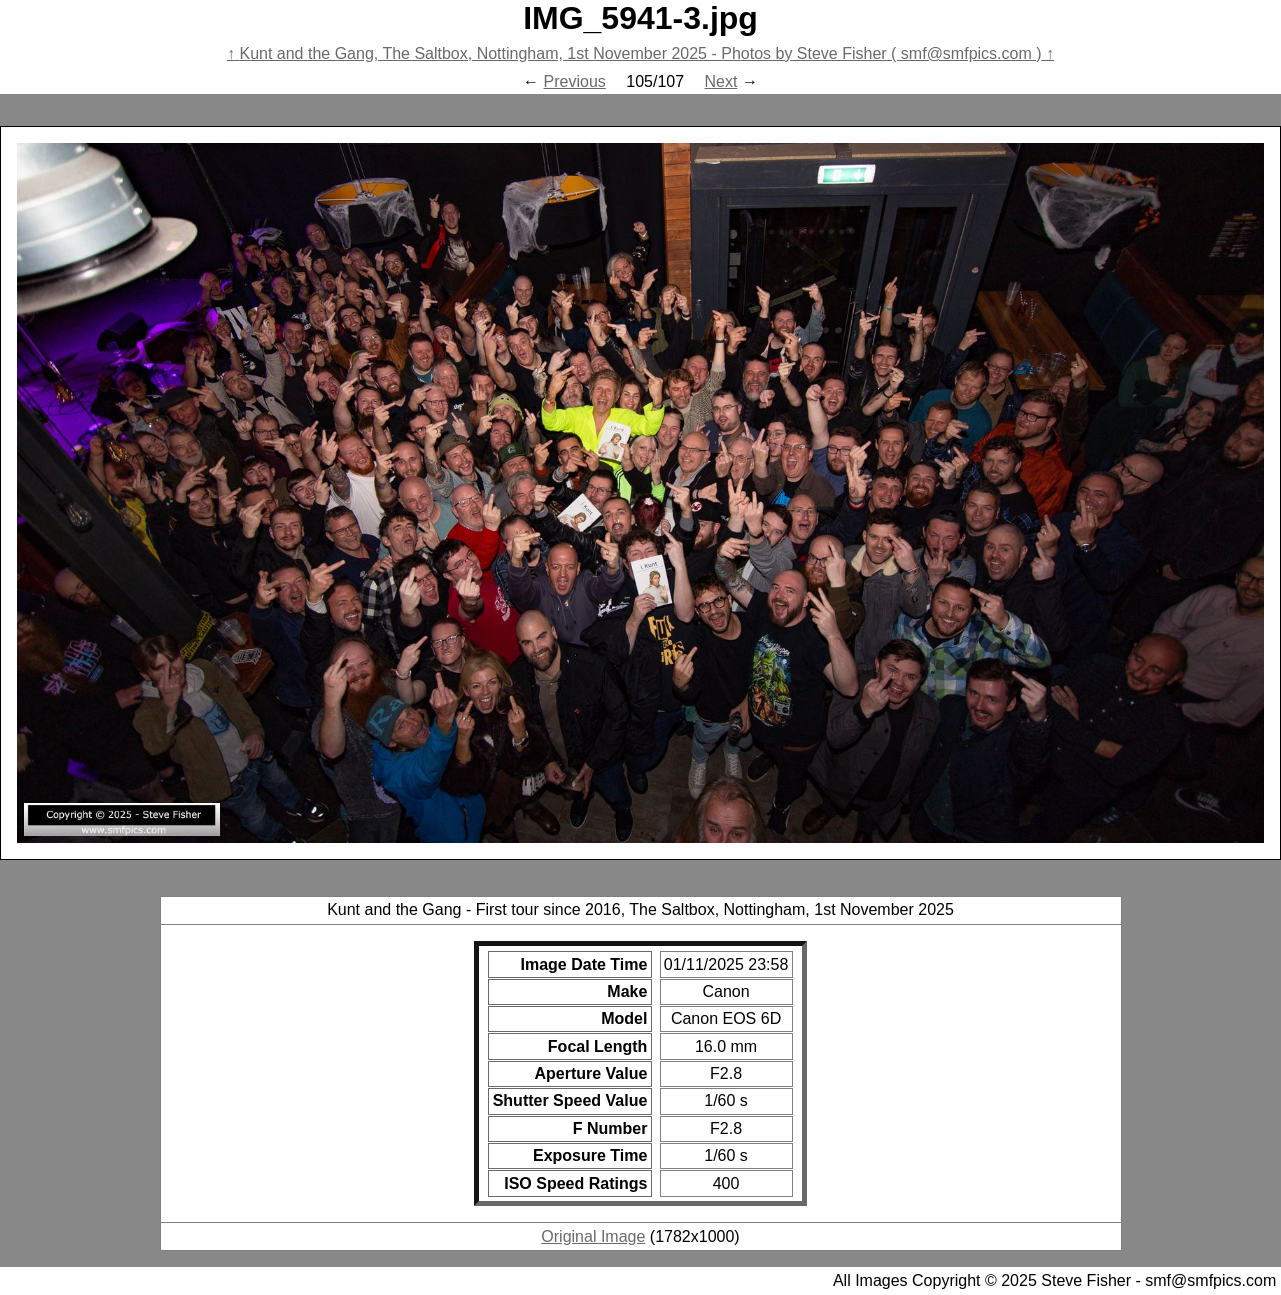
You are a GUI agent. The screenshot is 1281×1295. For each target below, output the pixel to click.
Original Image (593, 1236)
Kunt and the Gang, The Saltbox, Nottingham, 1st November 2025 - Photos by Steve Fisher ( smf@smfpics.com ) (640, 53)
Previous (575, 81)
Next (721, 81)
